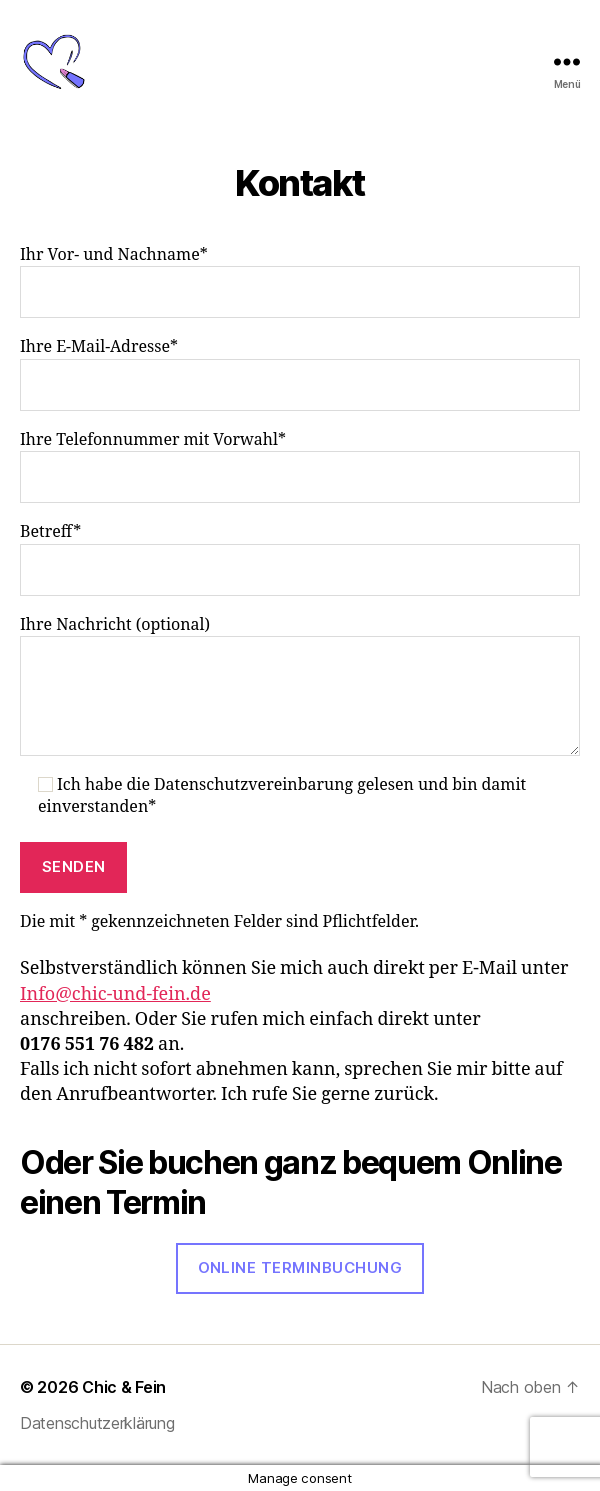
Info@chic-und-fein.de (115, 994)
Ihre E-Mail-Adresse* (300, 373)
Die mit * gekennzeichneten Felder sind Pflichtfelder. (219, 922)
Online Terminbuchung (300, 1267)
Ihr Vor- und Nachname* (300, 281)
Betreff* (300, 558)
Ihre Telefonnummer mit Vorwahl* (300, 466)
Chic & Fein (124, 1387)
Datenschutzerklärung (97, 1423)
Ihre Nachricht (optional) (300, 685)
